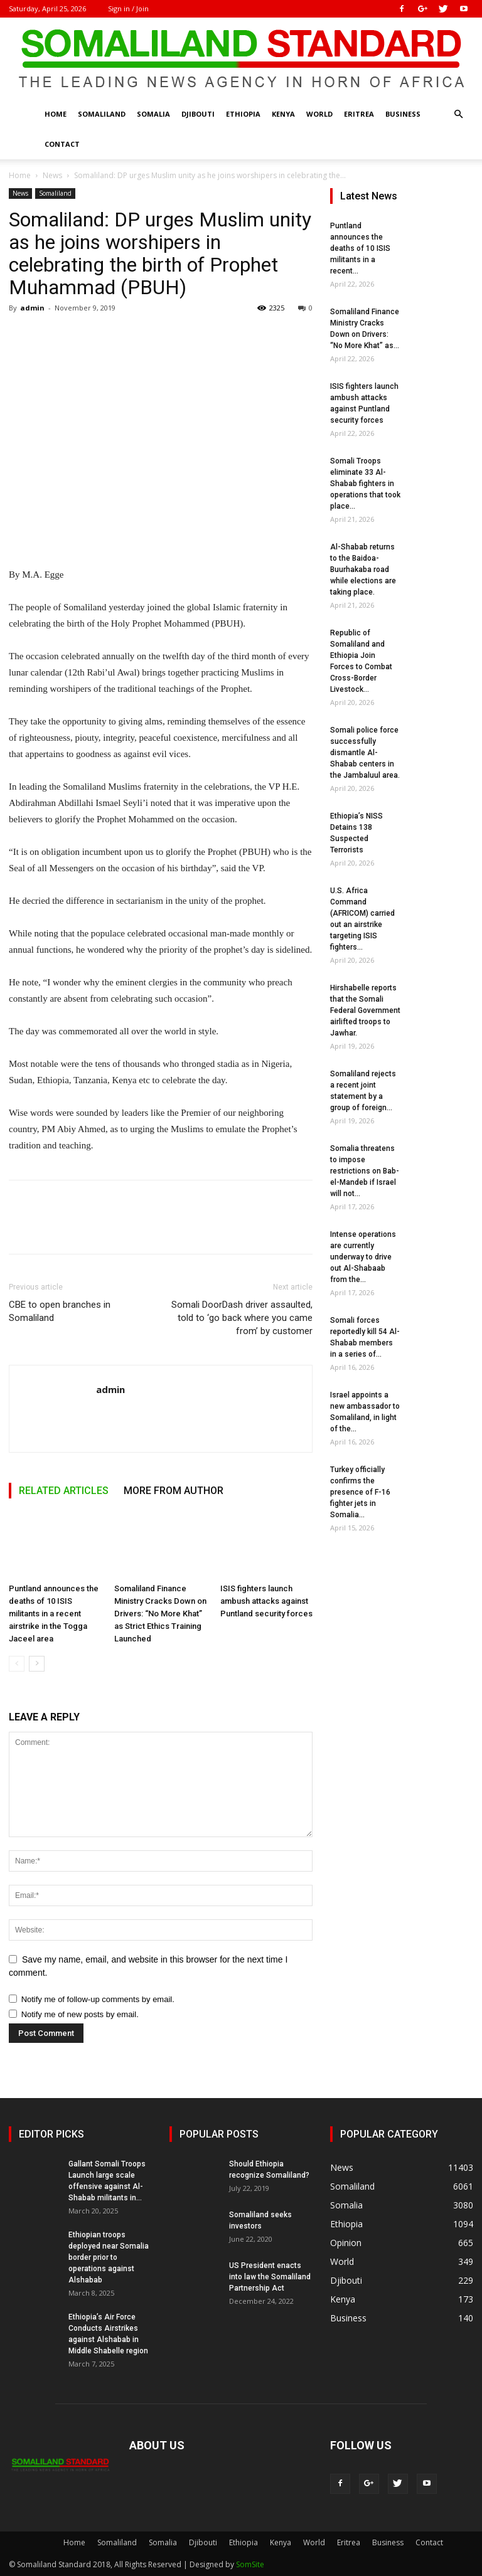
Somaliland (102, 114)
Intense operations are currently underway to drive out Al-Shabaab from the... (363, 1257)
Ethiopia (243, 114)
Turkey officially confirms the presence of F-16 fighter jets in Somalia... (360, 1492)
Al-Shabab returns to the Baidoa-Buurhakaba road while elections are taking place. (363, 569)
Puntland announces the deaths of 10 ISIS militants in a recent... (360, 248)
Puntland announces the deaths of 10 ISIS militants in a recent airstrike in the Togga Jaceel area (54, 1613)
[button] (458, 114)
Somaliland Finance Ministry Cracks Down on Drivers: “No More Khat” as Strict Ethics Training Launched (160, 1613)
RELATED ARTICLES (64, 1491)
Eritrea (359, 114)
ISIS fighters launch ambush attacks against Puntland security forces (266, 1601)
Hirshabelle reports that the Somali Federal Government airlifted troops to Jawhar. (365, 1010)
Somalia (153, 114)
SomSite (250, 2564)
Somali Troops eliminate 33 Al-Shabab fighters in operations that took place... (365, 484)
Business (402, 114)
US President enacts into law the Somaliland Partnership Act (270, 2276)
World (319, 114)
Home (56, 114)
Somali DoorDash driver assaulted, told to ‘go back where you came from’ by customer (242, 1318)
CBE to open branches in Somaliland (59, 1311)
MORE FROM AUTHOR (173, 1491)
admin (32, 307)
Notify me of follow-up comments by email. (97, 1999)
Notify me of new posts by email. (80, 2014)
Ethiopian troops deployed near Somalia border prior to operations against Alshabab (108, 2257)
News (52, 175)
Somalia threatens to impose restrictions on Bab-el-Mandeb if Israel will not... (364, 1171)
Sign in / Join (128, 8)
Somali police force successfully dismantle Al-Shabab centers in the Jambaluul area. (365, 753)
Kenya (283, 114)
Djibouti (198, 114)
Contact (62, 144)
